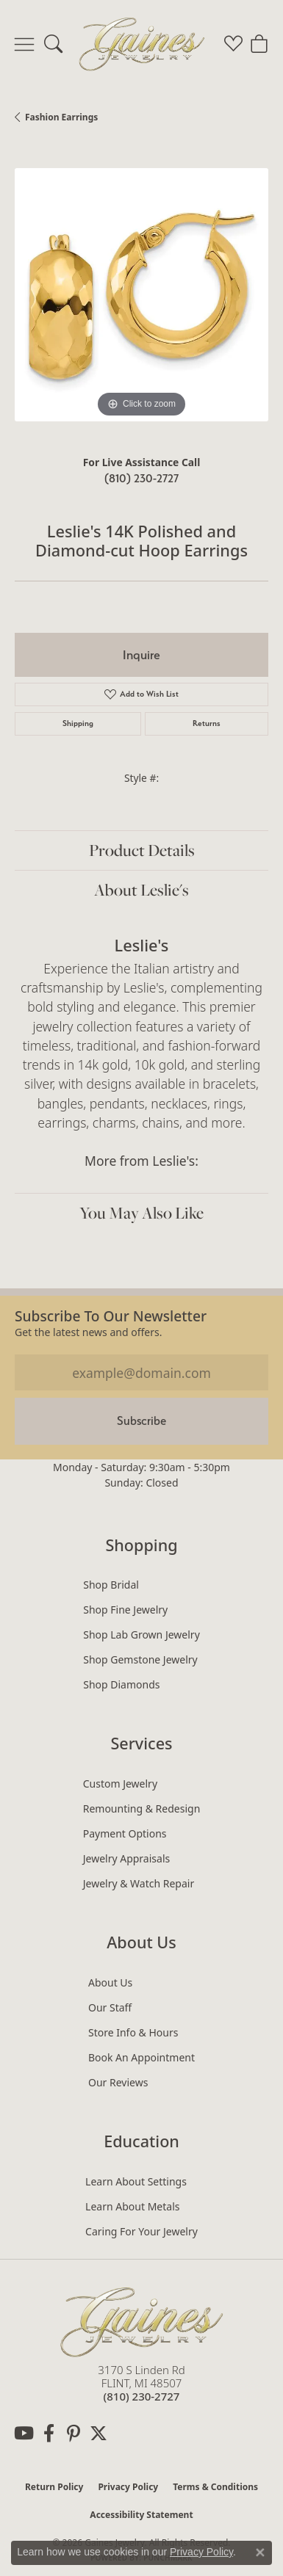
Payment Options (125, 1833)
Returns (207, 723)
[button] (53, 44)
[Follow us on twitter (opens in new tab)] (98, 2433)
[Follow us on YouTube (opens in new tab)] (23, 2433)
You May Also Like (141, 1213)
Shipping (77, 723)
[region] (141, 294)
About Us (110, 1982)
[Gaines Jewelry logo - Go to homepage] (141, 44)
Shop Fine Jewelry (125, 1610)
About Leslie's (141, 890)
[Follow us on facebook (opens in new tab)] (48, 2433)
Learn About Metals (132, 2206)
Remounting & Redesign (142, 1808)
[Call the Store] (142, 2396)
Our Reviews (118, 2082)
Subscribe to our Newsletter (111, 1315)
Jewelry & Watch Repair (139, 1883)
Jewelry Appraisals (127, 1858)
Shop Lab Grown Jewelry (141, 1634)
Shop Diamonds (121, 1684)
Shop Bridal (111, 1585)
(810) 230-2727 (141, 478)
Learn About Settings (136, 2181)
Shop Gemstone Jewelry (140, 1659)
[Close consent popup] (260, 2552)
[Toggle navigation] (24, 44)
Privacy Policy (128, 2487)
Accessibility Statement (141, 2514)
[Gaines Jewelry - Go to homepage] (142, 2320)
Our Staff (110, 2007)
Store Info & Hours (133, 2032)
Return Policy (54, 2487)
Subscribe (141, 1421)
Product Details (142, 850)
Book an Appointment (141, 2057)
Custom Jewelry (120, 1783)
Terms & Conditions (215, 2487)
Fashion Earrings (61, 117)
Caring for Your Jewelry (141, 2231)
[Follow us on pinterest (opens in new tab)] (73, 2433)
